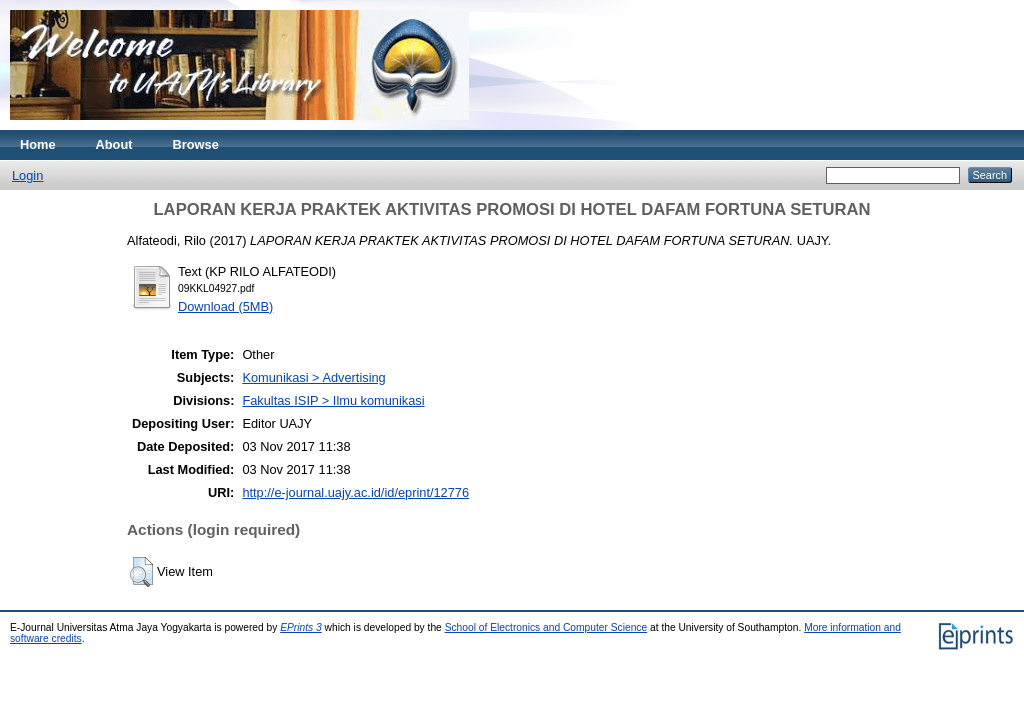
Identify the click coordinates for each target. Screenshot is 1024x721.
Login (27, 175)
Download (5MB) (225, 306)
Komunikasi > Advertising (313, 377)
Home (38, 144)
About (114, 144)
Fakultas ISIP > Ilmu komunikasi (333, 400)
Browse (196, 144)
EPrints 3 (301, 627)
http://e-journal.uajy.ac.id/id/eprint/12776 (355, 492)
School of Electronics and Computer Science (546, 627)
